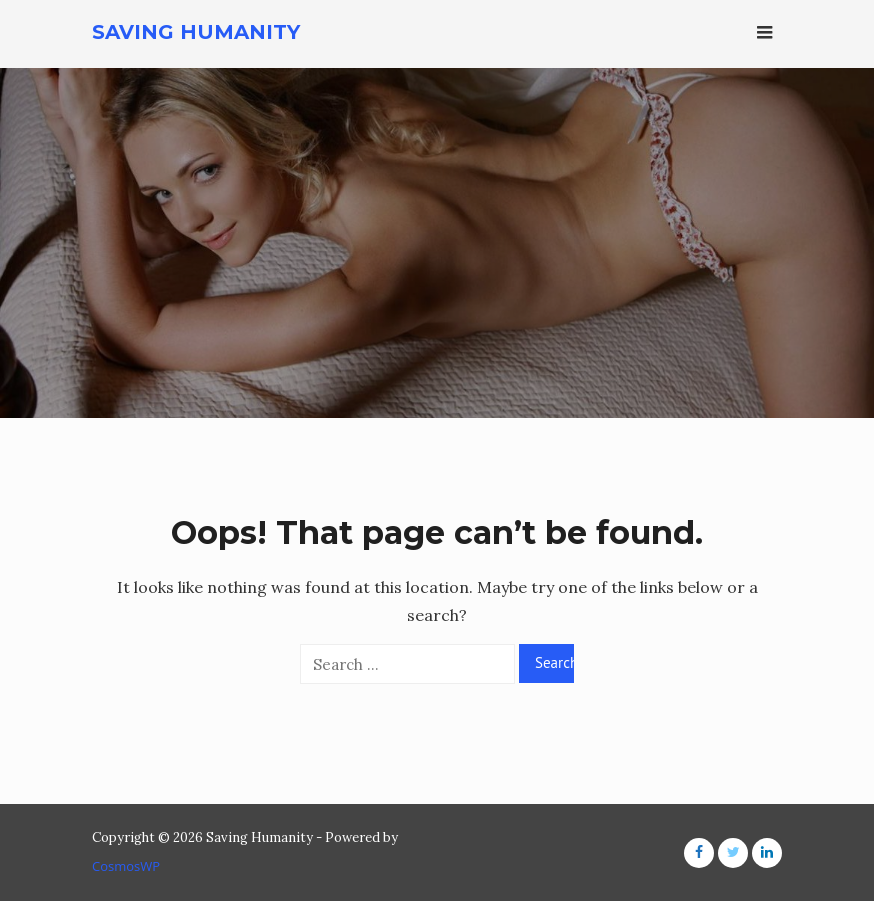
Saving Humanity (196, 32)
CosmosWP (126, 866)
